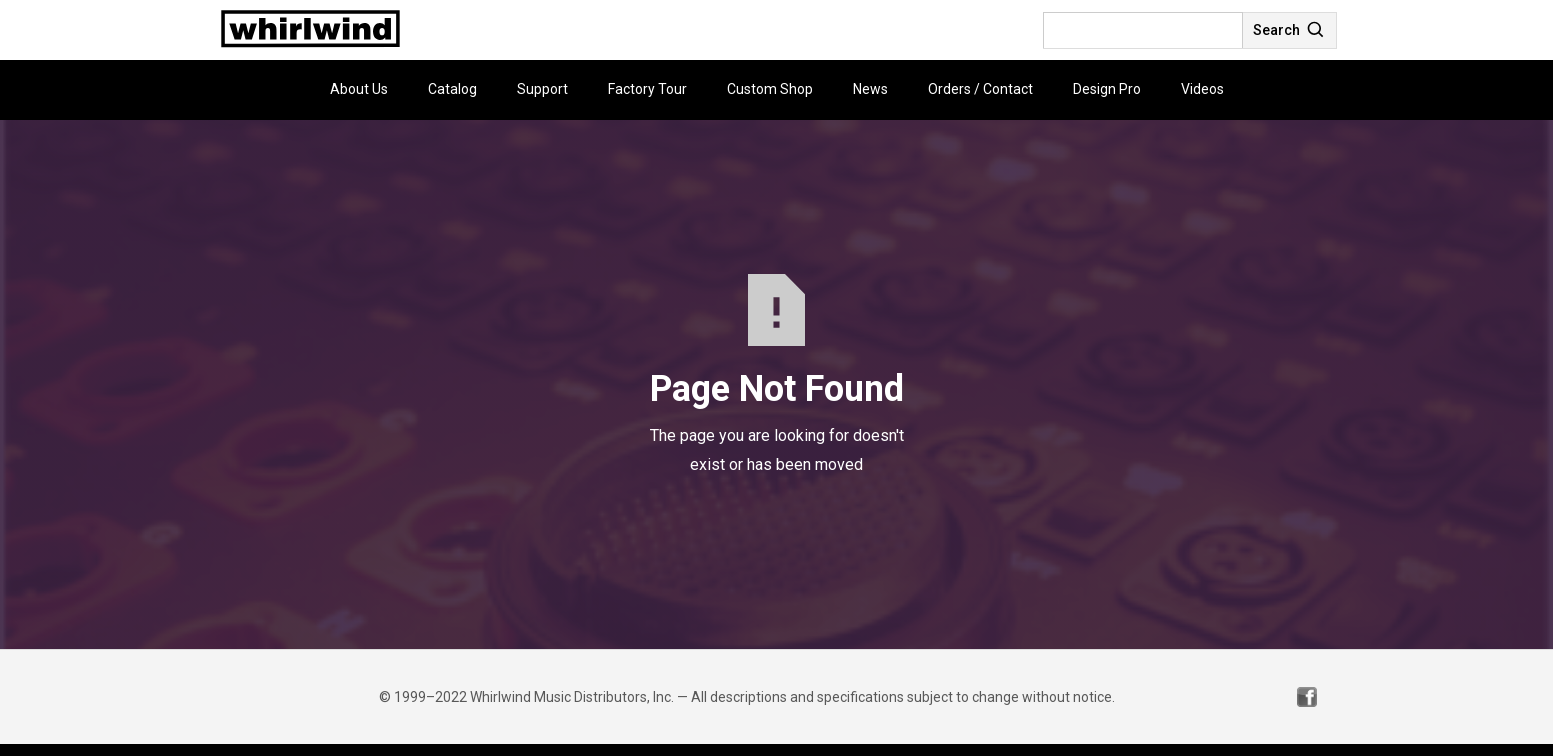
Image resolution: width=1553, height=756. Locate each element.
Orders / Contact (980, 89)
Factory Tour (647, 89)
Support (542, 89)
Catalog (452, 89)
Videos (1202, 89)
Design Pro (1107, 89)
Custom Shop (770, 89)
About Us (359, 89)
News (870, 89)
